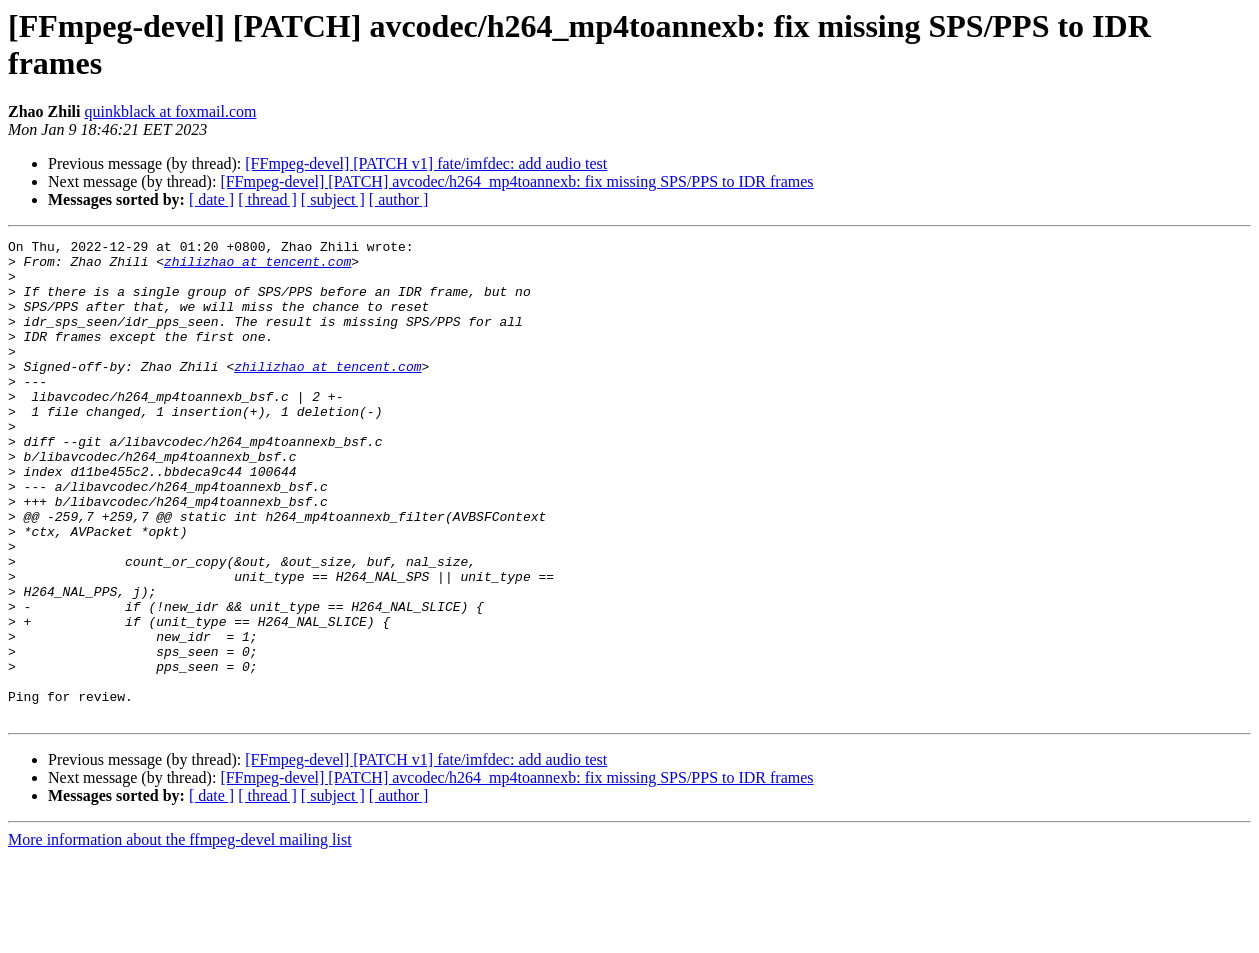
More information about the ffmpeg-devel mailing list (180, 935)
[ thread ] (267, 199)
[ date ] (211, 199)
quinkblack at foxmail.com (170, 111)
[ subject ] (333, 199)
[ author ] (399, 199)
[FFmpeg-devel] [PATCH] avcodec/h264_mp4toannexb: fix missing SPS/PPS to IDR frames (516, 181)
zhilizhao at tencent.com (257, 267)
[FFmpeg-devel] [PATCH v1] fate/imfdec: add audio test (426, 163)
